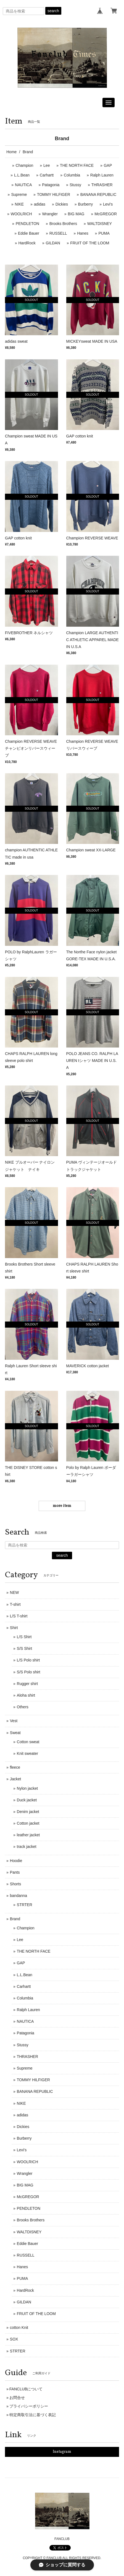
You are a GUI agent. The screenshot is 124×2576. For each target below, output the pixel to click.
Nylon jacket (27, 1788)
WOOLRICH (21, 214)
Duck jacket (27, 1800)
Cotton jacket (28, 1823)
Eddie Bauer (28, 233)
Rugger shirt (27, 1683)
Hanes (82, 233)
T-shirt (15, 1604)
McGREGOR (105, 214)
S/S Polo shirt (28, 1672)
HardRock (27, 243)
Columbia (72, 175)
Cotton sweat (28, 1742)
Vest (13, 1721)
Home (11, 152)
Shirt (14, 1627)
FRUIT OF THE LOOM (89, 243)
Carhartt (47, 175)
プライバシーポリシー (28, 2406)
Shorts (15, 1884)
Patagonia (50, 185)
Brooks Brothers (63, 223)
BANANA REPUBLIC (98, 194)
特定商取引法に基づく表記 (32, 2415)
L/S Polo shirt (28, 1660)
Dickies (62, 204)
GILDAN (53, 243)
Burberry (85, 204)
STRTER (24, 1904)
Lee (46, 165)
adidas (39, 204)
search (53, 11)
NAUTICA (23, 185)
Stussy (75, 185)
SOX (14, 2339)
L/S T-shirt (19, 1616)
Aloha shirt (26, 1695)
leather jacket (28, 1835)
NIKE (19, 204)
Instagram (62, 2451)
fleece (15, 1767)
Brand (15, 1919)
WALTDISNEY (99, 223)
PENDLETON (27, 223)
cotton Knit (19, 2327)
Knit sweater (27, 1753)
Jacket (15, 1779)
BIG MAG (76, 214)
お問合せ (17, 2397)
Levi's (108, 204)
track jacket (26, 1846)
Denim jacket (28, 1811)
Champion (24, 165)
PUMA (103, 233)
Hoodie (16, 1860)
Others (22, 1707)
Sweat (15, 1732)
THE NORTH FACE (77, 165)
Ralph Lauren (102, 175)
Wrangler (50, 214)
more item (62, 1506)
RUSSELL (58, 233)
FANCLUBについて (26, 2389)
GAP (108, 165)
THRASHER (102, 185)
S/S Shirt (24, 1648)
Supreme (19, 194)
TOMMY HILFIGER (53, 194)
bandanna (18, 1895)
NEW (14, 1592)
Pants (15, 1872)
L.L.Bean (22, 175)
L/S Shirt (24, 1637)
